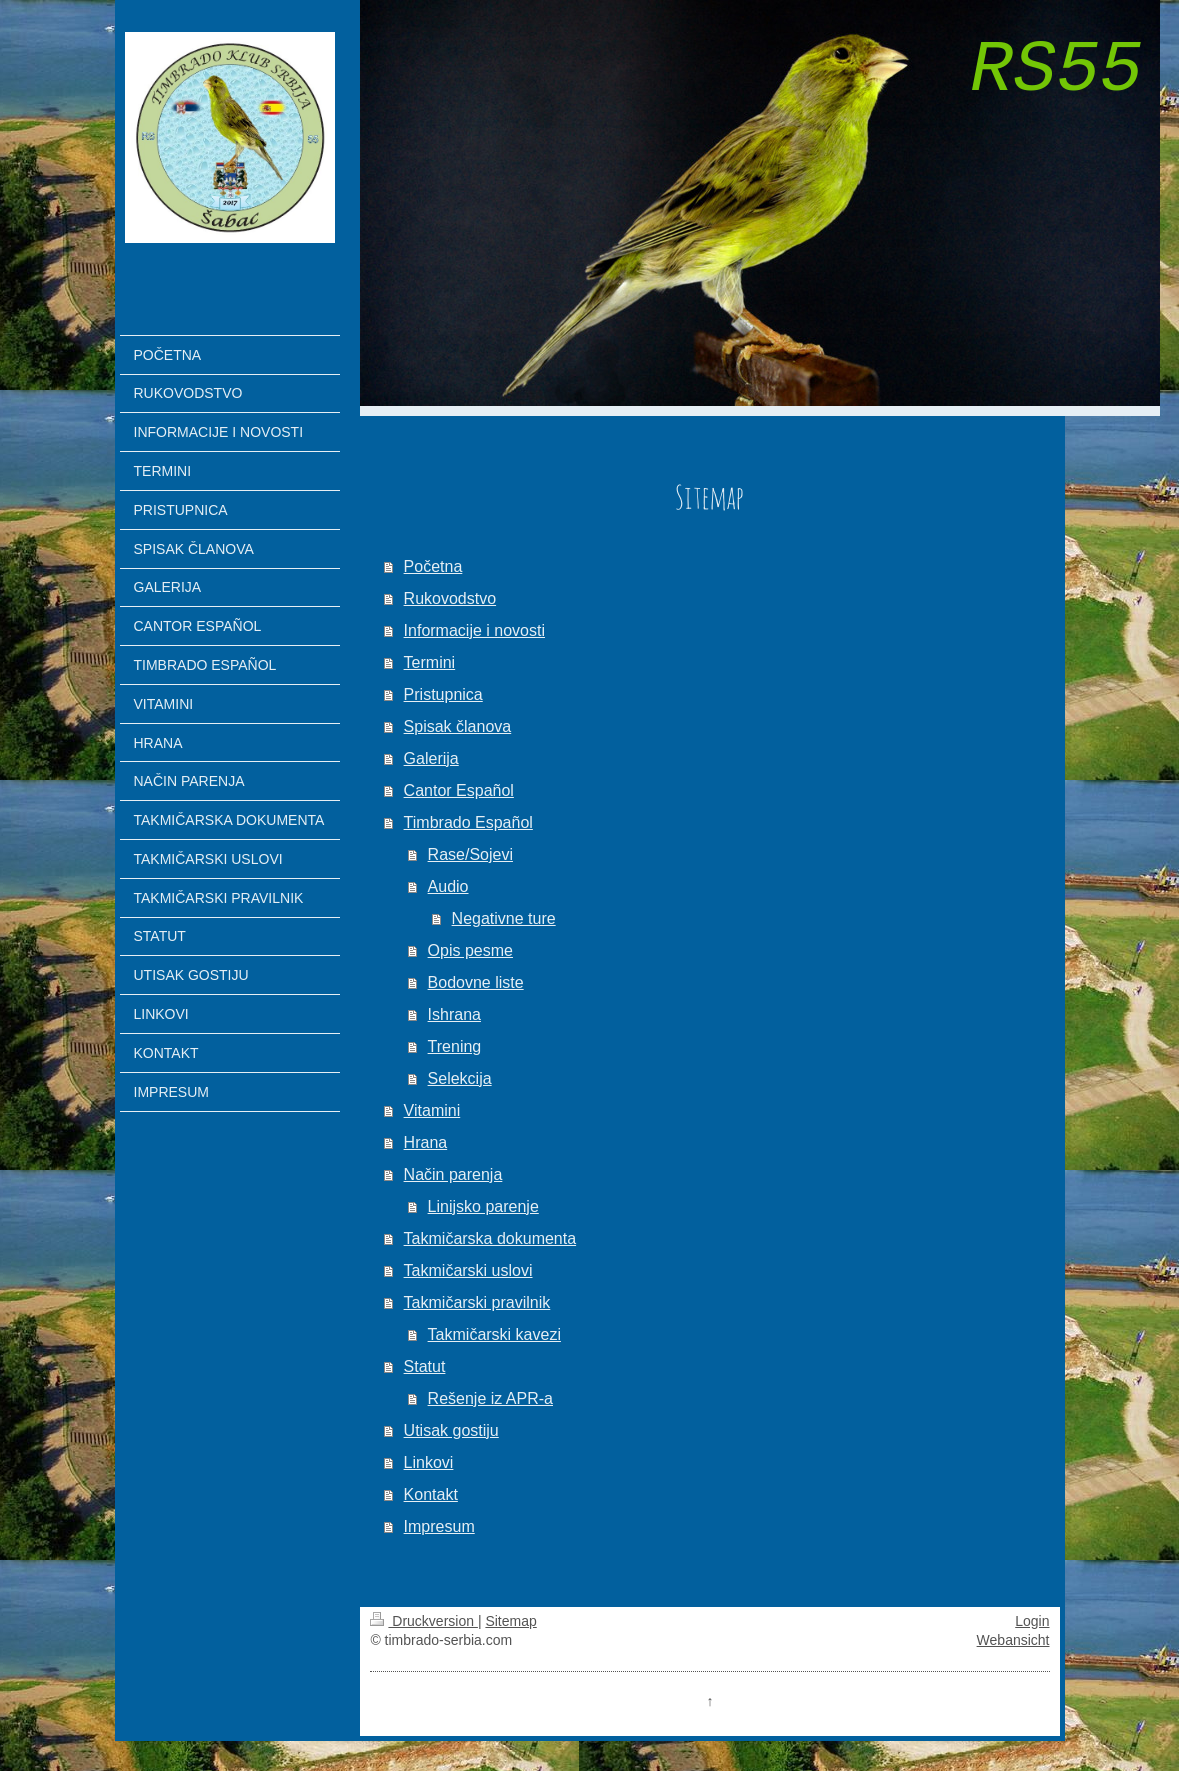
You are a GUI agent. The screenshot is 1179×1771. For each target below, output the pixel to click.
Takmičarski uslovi (468, 1270)
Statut (425, 1366)
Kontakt (431, 1494)
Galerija (431, 758)
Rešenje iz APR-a (490, 1398)
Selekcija (460, 1078)
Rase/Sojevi (470, 854)
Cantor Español (459, 790)
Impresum (439, 1526)
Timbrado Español (468, 822)
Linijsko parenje (483, 1206)
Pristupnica (443, 694)
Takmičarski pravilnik (477, 1302)
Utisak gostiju (451, 1430)
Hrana (426, 1142)
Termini (430, 662)
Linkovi (429, 1462)
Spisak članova (458, 726)
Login (1032, 1621)
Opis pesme (470, 950)
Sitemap (510, 1621)
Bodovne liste (476, 982)
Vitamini (432, 1110)
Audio (448, 886)
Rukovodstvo (450, 598)
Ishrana (454, 1014)
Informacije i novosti (474, 630)
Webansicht (1013, 1640)
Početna (433, 566)
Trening (455, 1046)
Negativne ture (504, 918)
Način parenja (453, 1174)
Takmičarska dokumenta (490, 1238)
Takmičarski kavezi (494, 1334)
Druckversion (423, 1621)
